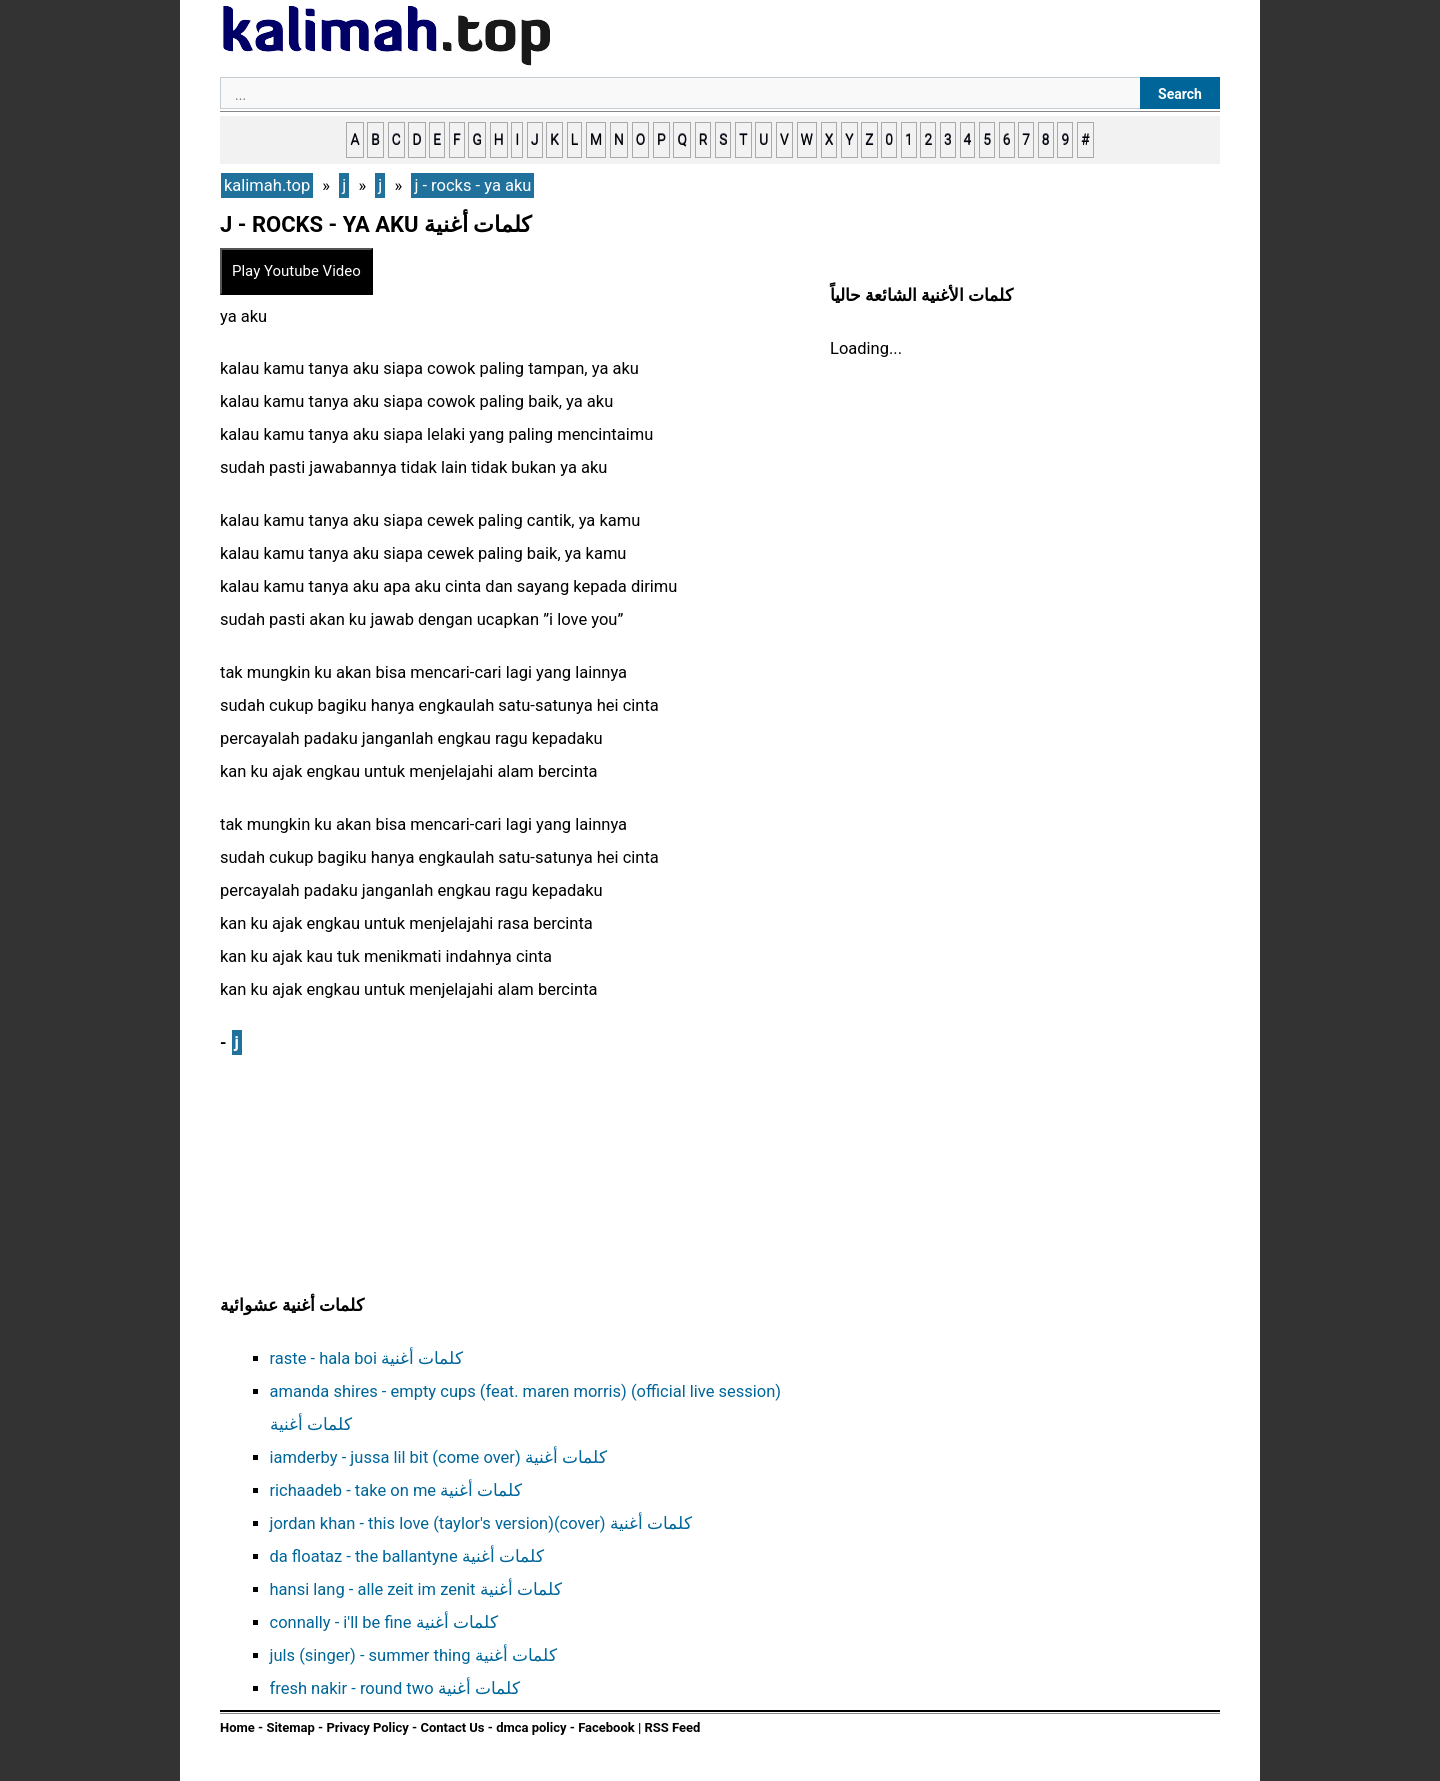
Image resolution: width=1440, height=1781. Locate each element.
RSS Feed (672, 1727)
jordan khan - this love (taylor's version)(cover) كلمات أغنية (481, 1523)
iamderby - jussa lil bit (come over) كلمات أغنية (438, 1457)
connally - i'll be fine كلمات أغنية (384, 1622)
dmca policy (531, 1727)
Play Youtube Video (296, 271)
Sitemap (290, 1727)
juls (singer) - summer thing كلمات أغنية (413, 1655)
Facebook (606, 1727)
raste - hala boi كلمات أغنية (367, 1358)
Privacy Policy (367, 1727)
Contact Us (452, 1727)
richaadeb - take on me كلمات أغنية (396, 1490)
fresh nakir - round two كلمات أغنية (395, 1688)
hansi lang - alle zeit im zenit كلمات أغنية (416, 1589)
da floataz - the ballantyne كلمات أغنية (407, 1556)
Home (237, 1727)
